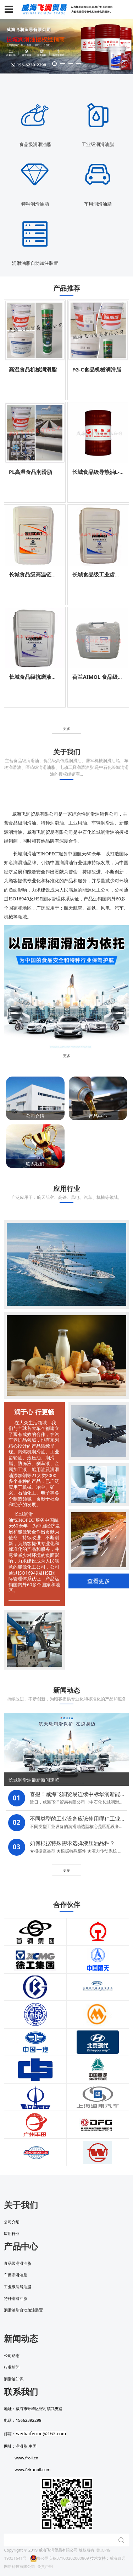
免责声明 (45, 2566)
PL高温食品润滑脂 (30, 471)
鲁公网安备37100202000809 (59, 2558)
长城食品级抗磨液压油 (35, 676)
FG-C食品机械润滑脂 (96, 369)
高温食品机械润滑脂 (33, 369)
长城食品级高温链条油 (35, 574)
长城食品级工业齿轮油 (99, 574)
